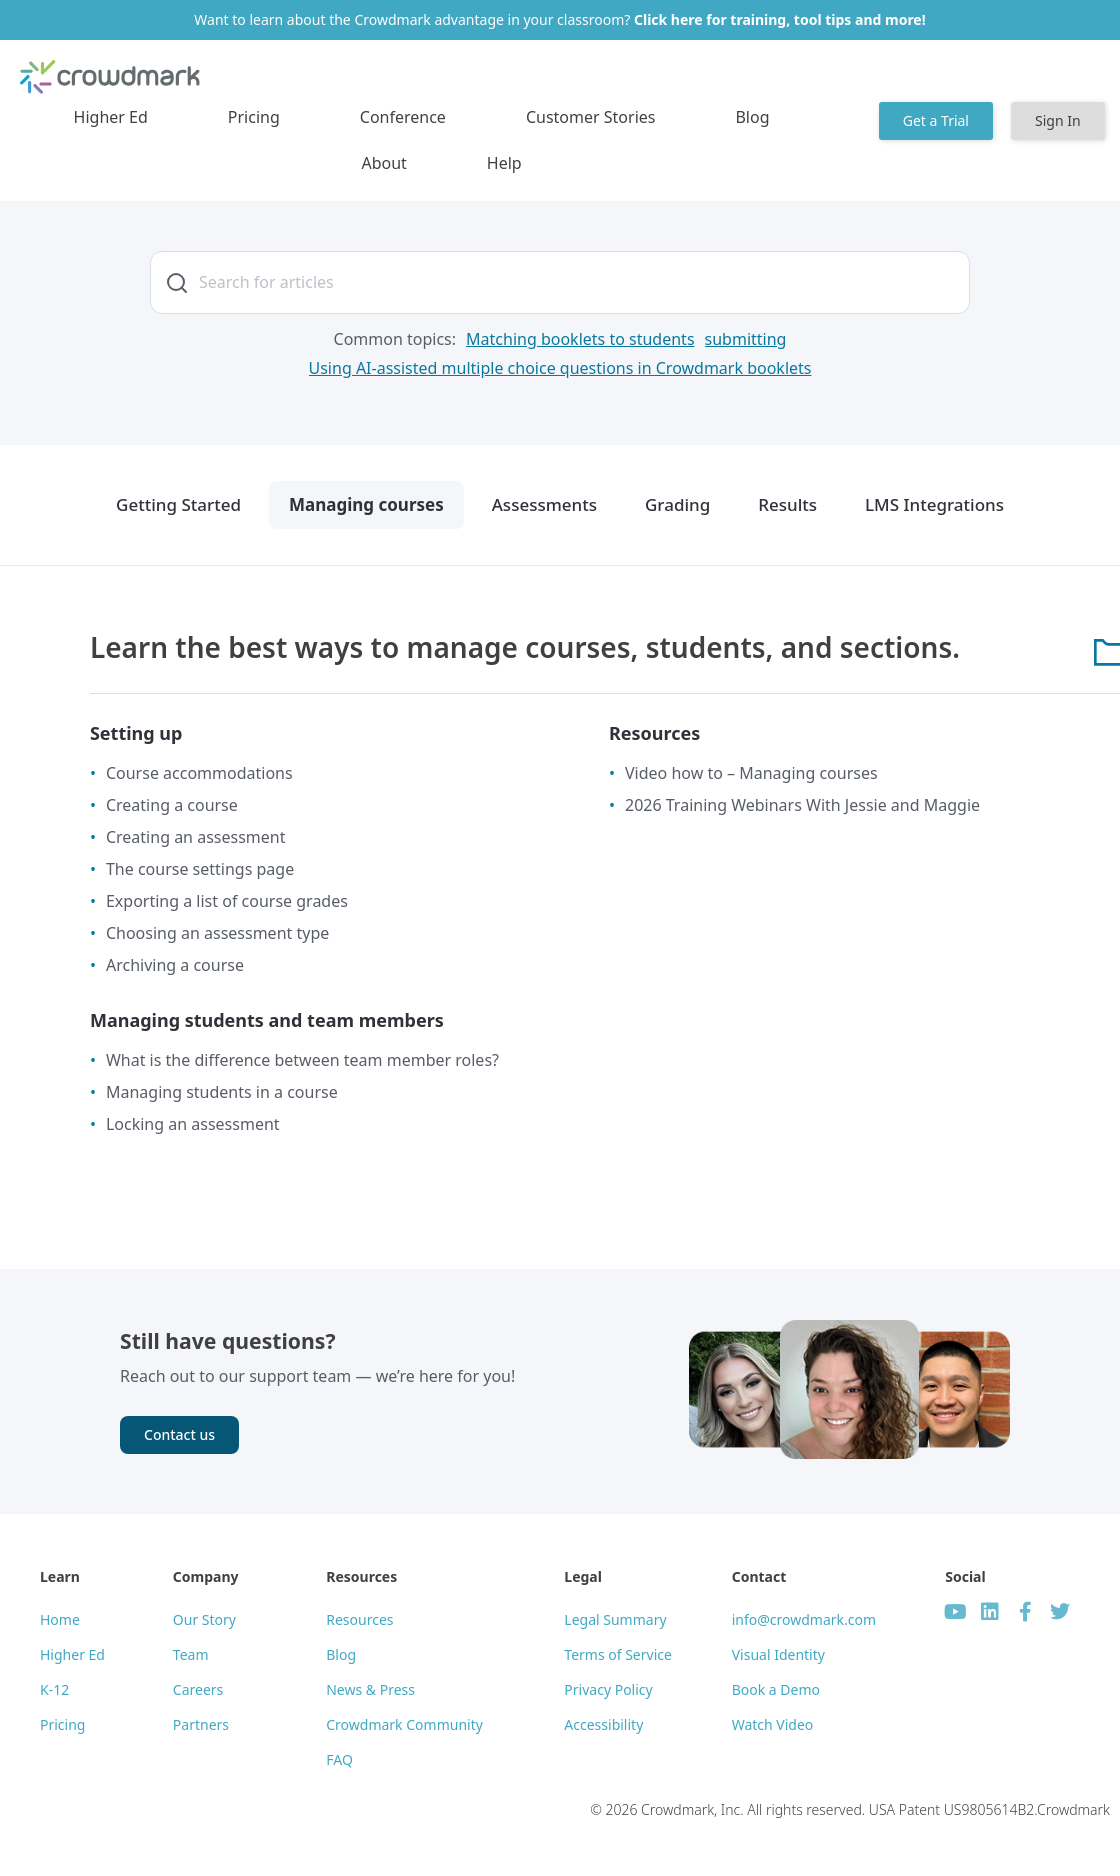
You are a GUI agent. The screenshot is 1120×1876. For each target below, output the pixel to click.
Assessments (544, 504)
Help (504, 163)
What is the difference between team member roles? (302, 1060)
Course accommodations (199, 773)
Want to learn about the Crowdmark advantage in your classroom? (559, 19)
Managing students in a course (222, 1092)
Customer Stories (591, 117)
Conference (403, 117)
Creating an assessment (196, 837)
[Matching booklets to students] (580, 339)
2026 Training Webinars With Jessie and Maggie (802, 805)
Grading (677, 504)
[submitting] (746, 339)
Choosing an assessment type (217, 933)
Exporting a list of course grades (227, 901)
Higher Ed (111, 117)
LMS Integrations (934, 504)
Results (787, 504)
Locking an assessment (193, 1124)
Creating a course (172, 805)
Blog (752, 117)
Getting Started (178, 504)
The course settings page (200, 869)
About (383, 163)
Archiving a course (175, 965)
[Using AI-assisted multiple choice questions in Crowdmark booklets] (560, 368)
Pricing (254, 117)
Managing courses (366, 504)
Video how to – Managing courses (751, 773)
